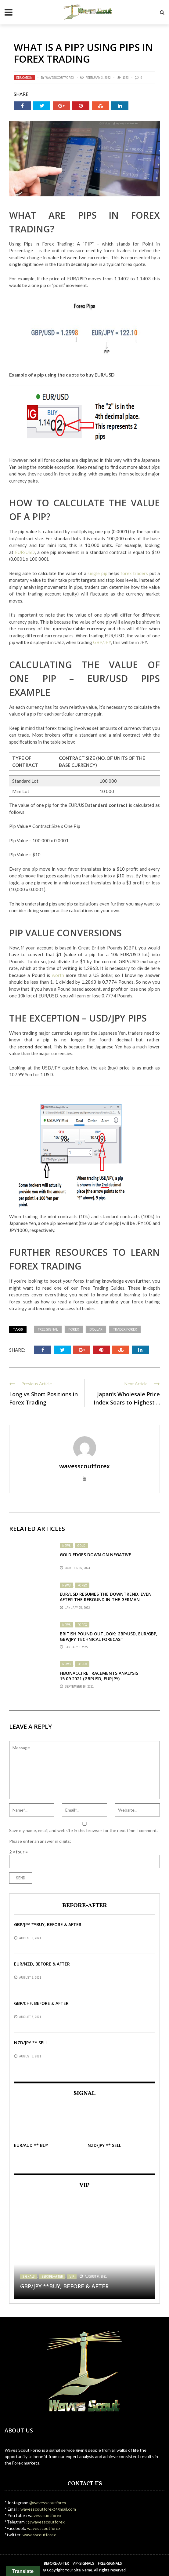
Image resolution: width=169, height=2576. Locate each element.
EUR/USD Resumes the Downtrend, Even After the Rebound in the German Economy (106, 1599)
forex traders (134, 573)
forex (73, 1329)
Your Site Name (78, 2570)
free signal (48, 1329)
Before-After (52, 2276)
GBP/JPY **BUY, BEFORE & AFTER (47, 1924)
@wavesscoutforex (47, 2502)
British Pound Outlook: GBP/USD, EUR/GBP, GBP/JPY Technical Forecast (108, 1636)
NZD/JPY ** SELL (31, 2043)
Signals (29, 2276)
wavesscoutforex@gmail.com (48, 2509)
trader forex (125, 1329)
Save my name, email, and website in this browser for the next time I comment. (83, 1830)
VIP (72, 2276)
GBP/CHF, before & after (41, 2003)
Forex (82, 1585)
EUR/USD (25, 552)
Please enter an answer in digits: (40, 1841)
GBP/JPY (102, 642)
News (66, 1545)
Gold (81, 1545)
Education (24, 77)
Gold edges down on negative (95, 1555)
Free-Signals (110, 2563)
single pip (98, 573)
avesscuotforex (46, 2515)
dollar (95, 1329)
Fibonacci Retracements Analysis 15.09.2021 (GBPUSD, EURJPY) (99, 1676)
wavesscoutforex (59, 77)
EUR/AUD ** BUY (31, 2145)
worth (58, 975)
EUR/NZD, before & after (42, 1964)
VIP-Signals (83, 2563)
